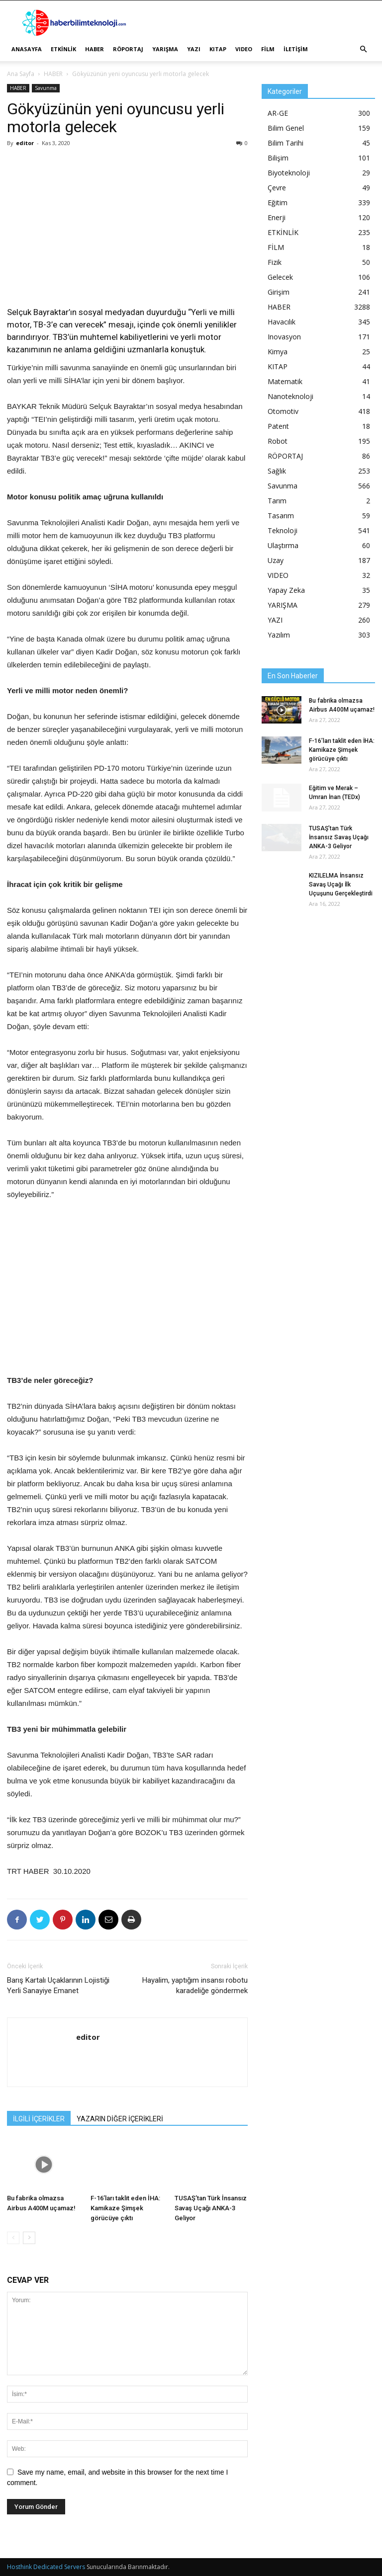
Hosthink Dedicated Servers (46, 2567)
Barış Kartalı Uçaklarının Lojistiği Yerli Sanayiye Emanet (58, 1985)
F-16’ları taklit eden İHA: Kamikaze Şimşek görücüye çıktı (125, 2208)
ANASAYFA (26, 49)
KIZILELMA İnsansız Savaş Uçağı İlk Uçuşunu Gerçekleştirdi (341, 884)
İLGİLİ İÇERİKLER (39, 2119)
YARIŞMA (165, 49)
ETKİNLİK (63, 49)
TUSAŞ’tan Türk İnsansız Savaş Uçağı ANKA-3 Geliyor (211, 2208)
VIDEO (243, 49)
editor (25, 143)
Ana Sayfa (20, 74)
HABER (94, 49)
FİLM (268, 49)
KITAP (217, 49)
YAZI (193, 49)
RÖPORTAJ (128, 49)
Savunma (46, 87)
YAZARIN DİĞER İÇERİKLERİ (120, 2119)
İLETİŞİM (296, 49)
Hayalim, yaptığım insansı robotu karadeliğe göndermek (195, 1985)
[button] (363, 49)
